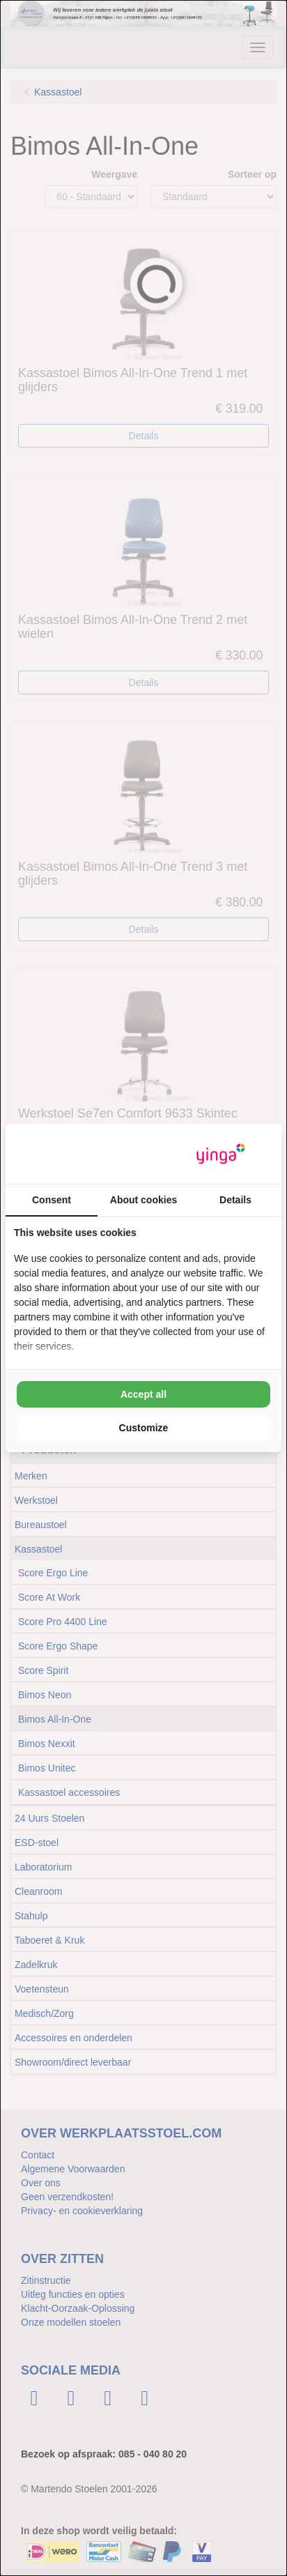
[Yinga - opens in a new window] (221, 1154)
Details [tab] (235, 1199)
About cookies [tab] (143, 1199)
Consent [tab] (51, 1199)
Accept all (143, 1394)
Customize (144, 1427)
